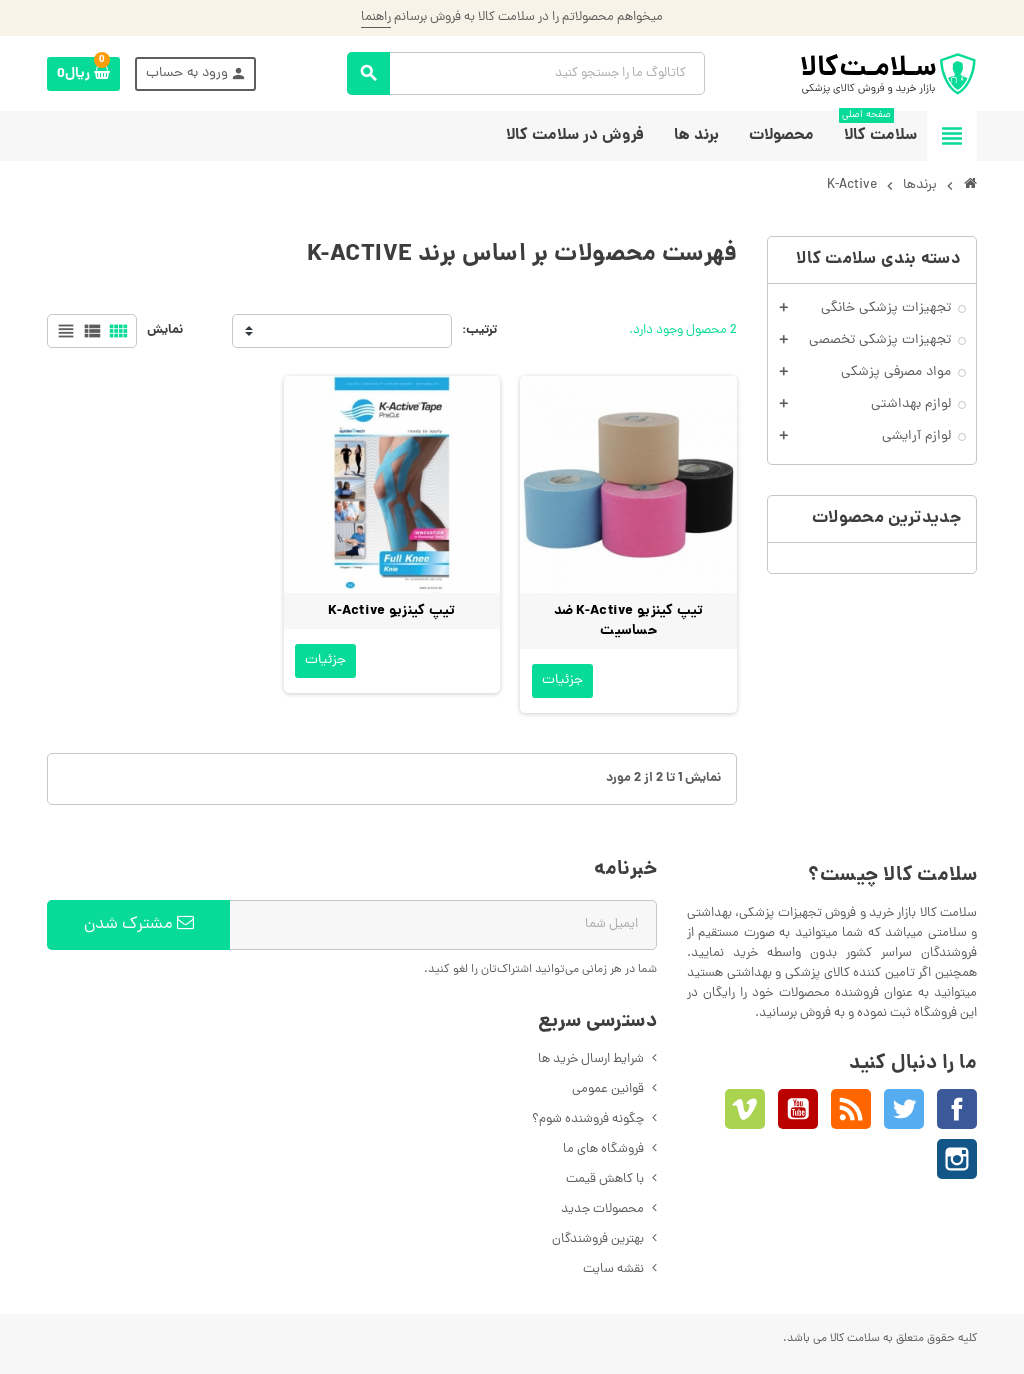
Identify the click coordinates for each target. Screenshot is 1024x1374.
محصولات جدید (602, 1209)
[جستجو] (526, 73)
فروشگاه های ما (603, 1149)
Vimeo (745, 1109)
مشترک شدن (139, 925)
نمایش (165, 330)
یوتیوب (798, 1109)
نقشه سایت (613, 1269)
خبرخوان (851, 1109)
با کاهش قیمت (605, 1179)
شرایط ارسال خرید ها (591, 1059)
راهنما (376, 17)
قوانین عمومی (608, 1089)
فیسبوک (957, 1109)
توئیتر (904, 1109)
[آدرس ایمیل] (443, 925)
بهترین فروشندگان (598, 1239)
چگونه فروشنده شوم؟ (588, 1119)
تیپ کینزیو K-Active (391, 611)
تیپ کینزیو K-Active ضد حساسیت (629, 621)
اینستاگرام (957, 1159)
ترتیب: (479, 330)
